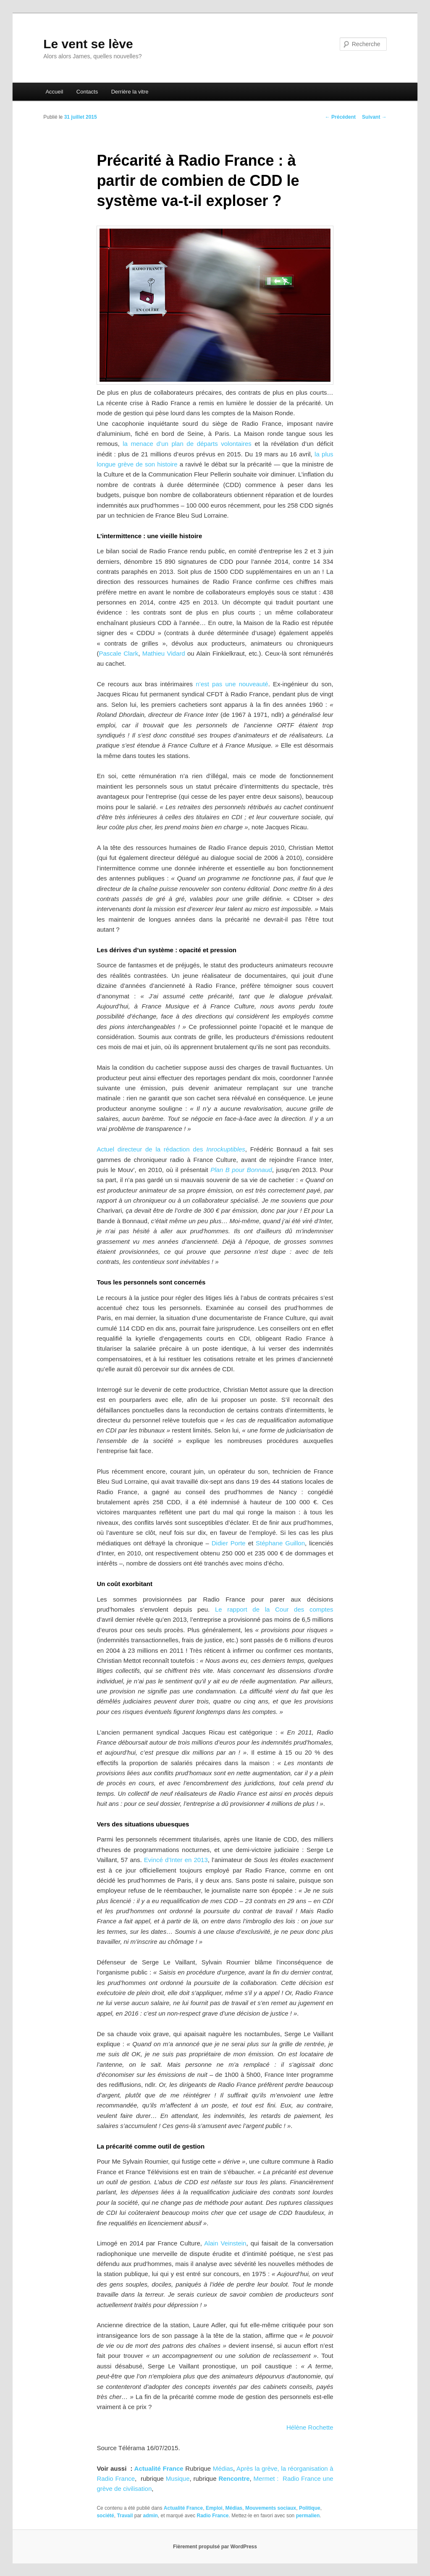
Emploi (214, 2508)
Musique (178, 2478)
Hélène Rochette (309, 2427)
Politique (309, 2508)
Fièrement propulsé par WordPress (215, 2547)
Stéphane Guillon (280, 1543)
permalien (308, 2516)
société (105, 2516)
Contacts (87, 92)
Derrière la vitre (130, 92)
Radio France (213, 2516)
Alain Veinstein (225, 2243)
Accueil (54, 92)
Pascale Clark (118, 653)
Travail (125, 2516)
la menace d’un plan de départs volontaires (187, 443)
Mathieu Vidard (163, 653)
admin (150, 2516)
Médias (223, 2468)
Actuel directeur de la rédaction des (171, 1149)
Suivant (374, 117)
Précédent (340, 117)
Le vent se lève (88, 44)
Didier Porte (229, 1543)
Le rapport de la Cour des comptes (274, 1609)
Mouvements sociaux (270, 2508)
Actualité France (159, 2468)
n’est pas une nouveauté (230, 684)
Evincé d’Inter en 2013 (176, 1859)
